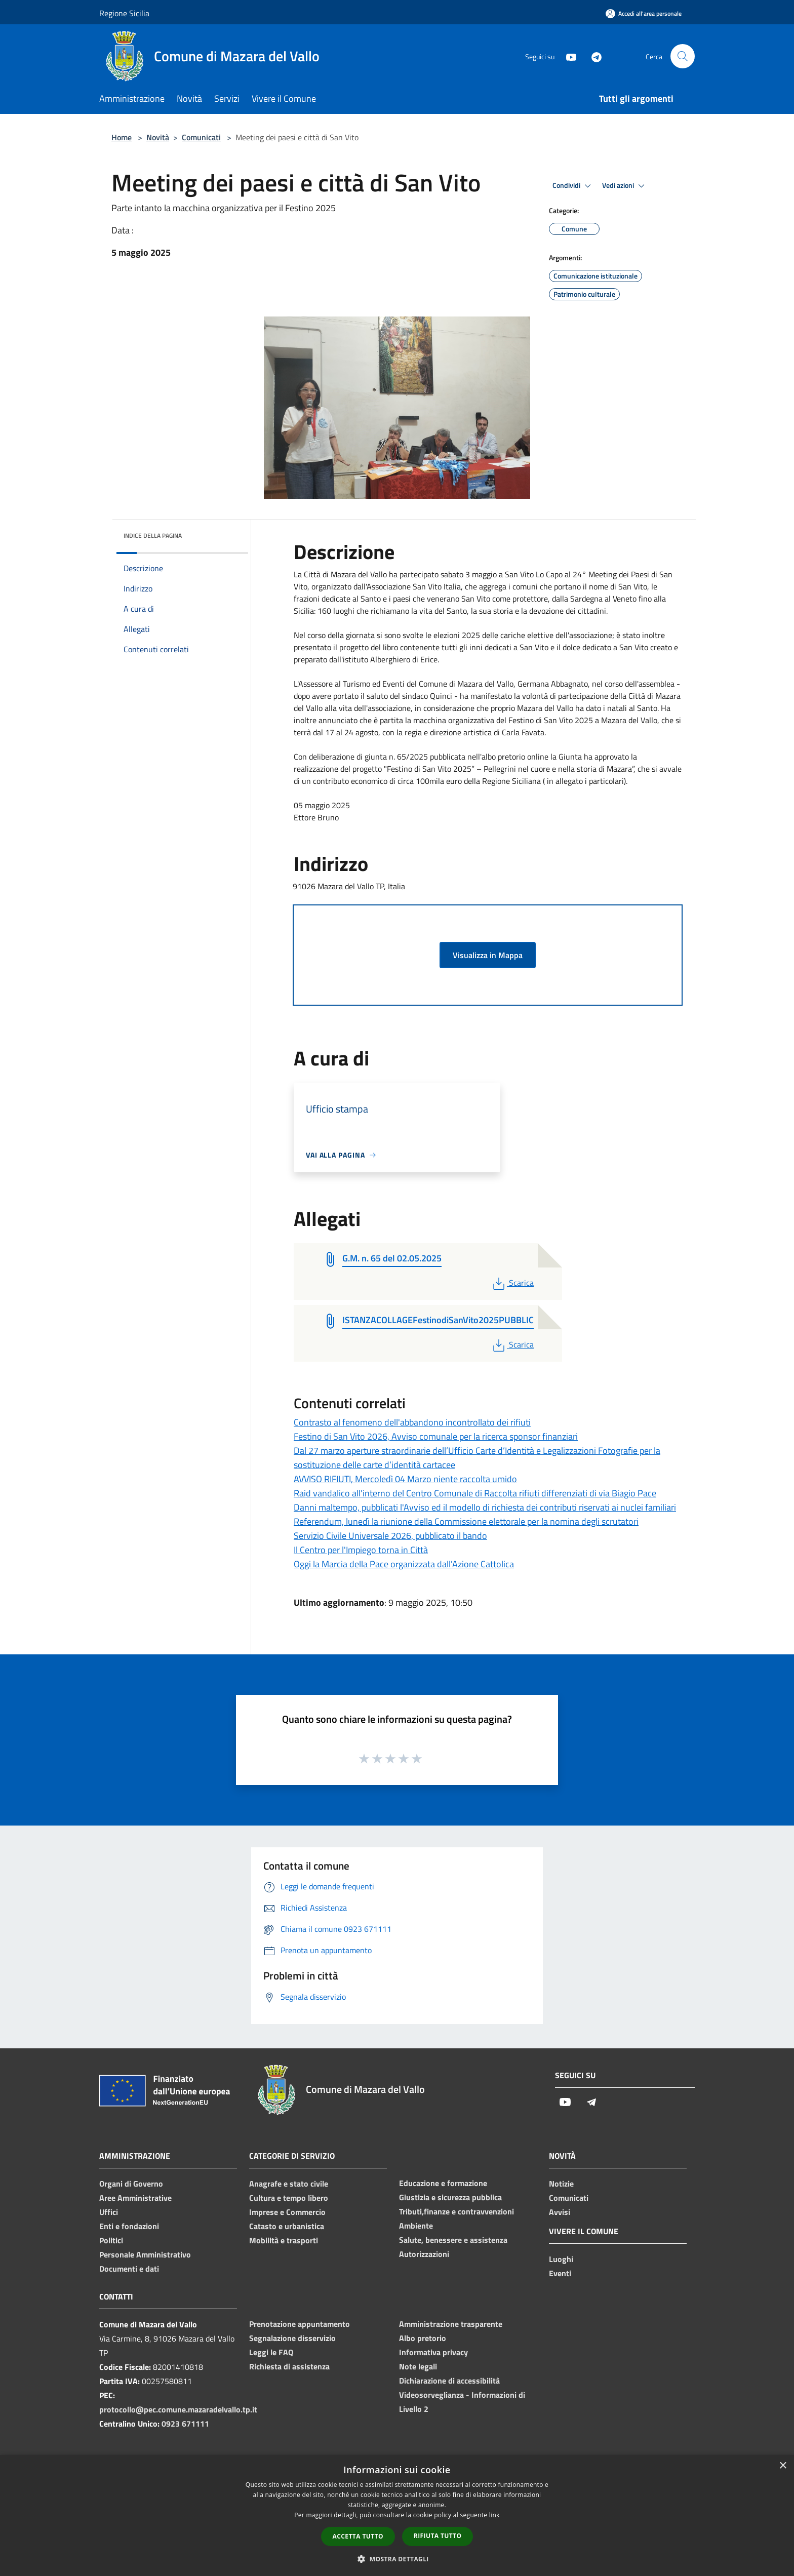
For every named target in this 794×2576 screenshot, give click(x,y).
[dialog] (397, 2515)
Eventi (560, 2273)
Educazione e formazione (443, 2183)
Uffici (108, 2212)
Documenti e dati (129, 2269)
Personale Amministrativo (145, 2254)
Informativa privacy (433, 2352)
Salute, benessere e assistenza (453, 2240)
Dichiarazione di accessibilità (449, 2380)
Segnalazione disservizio (292, 2338)
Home (121, 137)
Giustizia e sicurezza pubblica (450, 2197)
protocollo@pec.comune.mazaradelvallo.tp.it (178, 2409)
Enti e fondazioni (129, 2226)
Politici (111, 2240)
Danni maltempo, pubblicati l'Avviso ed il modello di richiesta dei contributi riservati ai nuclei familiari (485, 1507)
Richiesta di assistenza (289, 2366)
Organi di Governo (131, 2183)
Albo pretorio (422, 2338)
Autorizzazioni (424, 2254)
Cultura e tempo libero (288, 2198)
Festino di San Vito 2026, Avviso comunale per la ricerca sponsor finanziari (436, 1436)
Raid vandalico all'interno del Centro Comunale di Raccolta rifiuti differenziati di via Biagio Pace (475, 1493)
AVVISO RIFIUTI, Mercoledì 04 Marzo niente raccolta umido (405, 1479)
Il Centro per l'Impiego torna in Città (361, 1550)
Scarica (512, 1283)
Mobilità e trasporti (283, 2240)
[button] (397, 2559)
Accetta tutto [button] (358, 2536)
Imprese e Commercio (287, 2212)
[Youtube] (567, 56)
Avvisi (559, 2212)
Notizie (561, 2183)
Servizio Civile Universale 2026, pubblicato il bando (390, 1535)
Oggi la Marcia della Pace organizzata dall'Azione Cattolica (404, 1564)
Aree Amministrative (135, 2198)
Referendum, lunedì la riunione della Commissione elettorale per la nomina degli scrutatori (466, 1521)
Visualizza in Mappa (488, 955)
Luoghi (561, 2259)
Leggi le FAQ (271, 2352)
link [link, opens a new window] (494, 2515)
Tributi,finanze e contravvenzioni (456, 2211)
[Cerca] (682, 56)
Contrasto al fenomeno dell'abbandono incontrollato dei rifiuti (412, 1422)
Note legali (418, 2366)
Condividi (573, 186)
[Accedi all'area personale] (643, 13)
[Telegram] (592, 56)
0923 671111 (185, 2424)
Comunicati (201, 137)
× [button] (782, 2466)
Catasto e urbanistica (286, 2226)
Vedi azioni (625, 186)
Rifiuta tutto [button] (438, 2535)
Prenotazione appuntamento (299, 2324)
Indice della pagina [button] (153, 535)
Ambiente (416, 2226)
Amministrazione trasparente (450, 2324)
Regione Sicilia (124, 13)
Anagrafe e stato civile (288, 2183)
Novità (157, 137)
